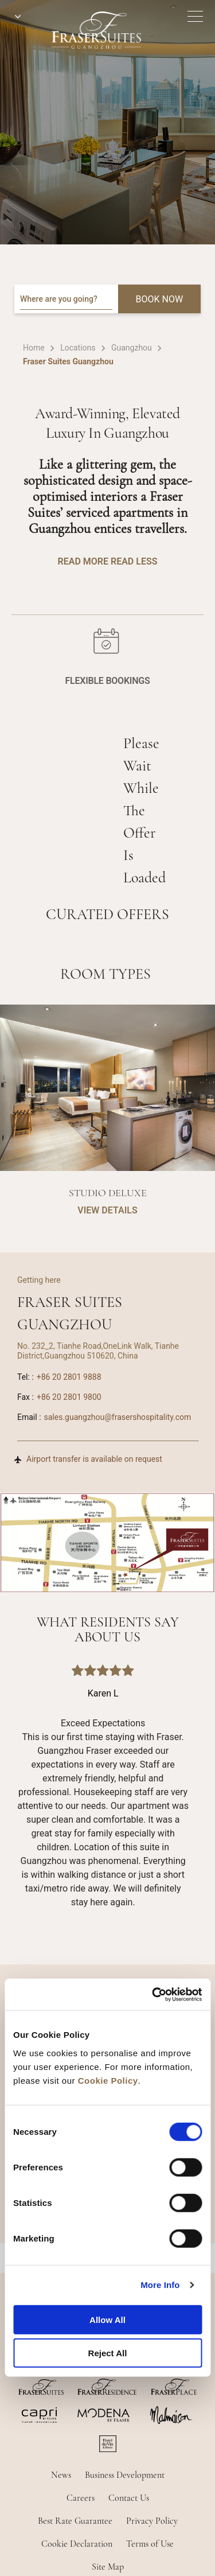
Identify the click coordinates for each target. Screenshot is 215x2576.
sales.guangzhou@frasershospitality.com (117, 1417)
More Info (159, 2285)
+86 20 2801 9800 (69, 1397)
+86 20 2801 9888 (69, 1377)
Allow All (107, 2319)
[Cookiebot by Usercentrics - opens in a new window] (153, 1994)
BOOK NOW (159, 299)
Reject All (107, 2353)
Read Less (134, 561)
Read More (83, 561)
